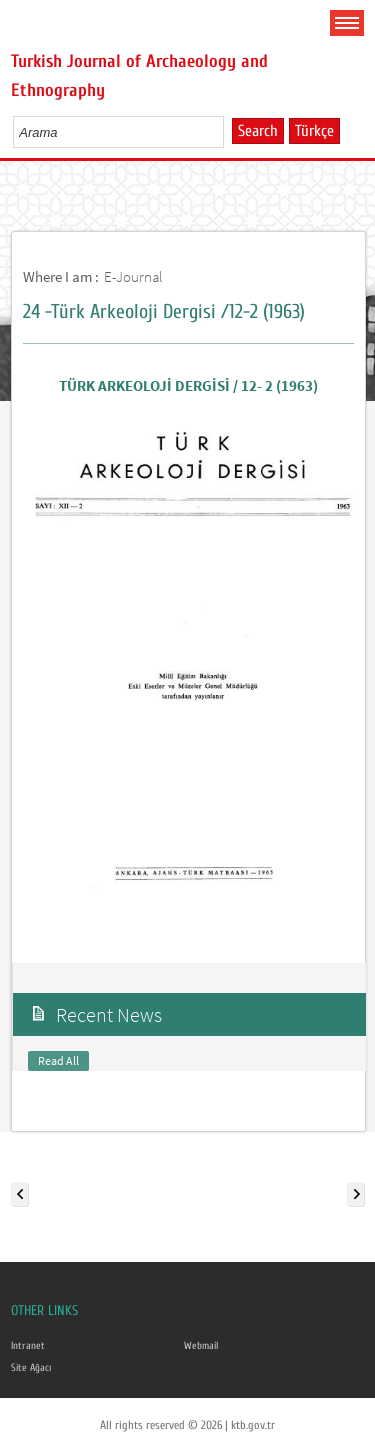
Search (258, 131)
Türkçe (314, 131)
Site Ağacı (31, 1368)
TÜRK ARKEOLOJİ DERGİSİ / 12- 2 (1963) (188, 385)
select (229, 132)
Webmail (201, 1346)
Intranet (28, 1346)
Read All (58, 1060)
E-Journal (133, 276)
